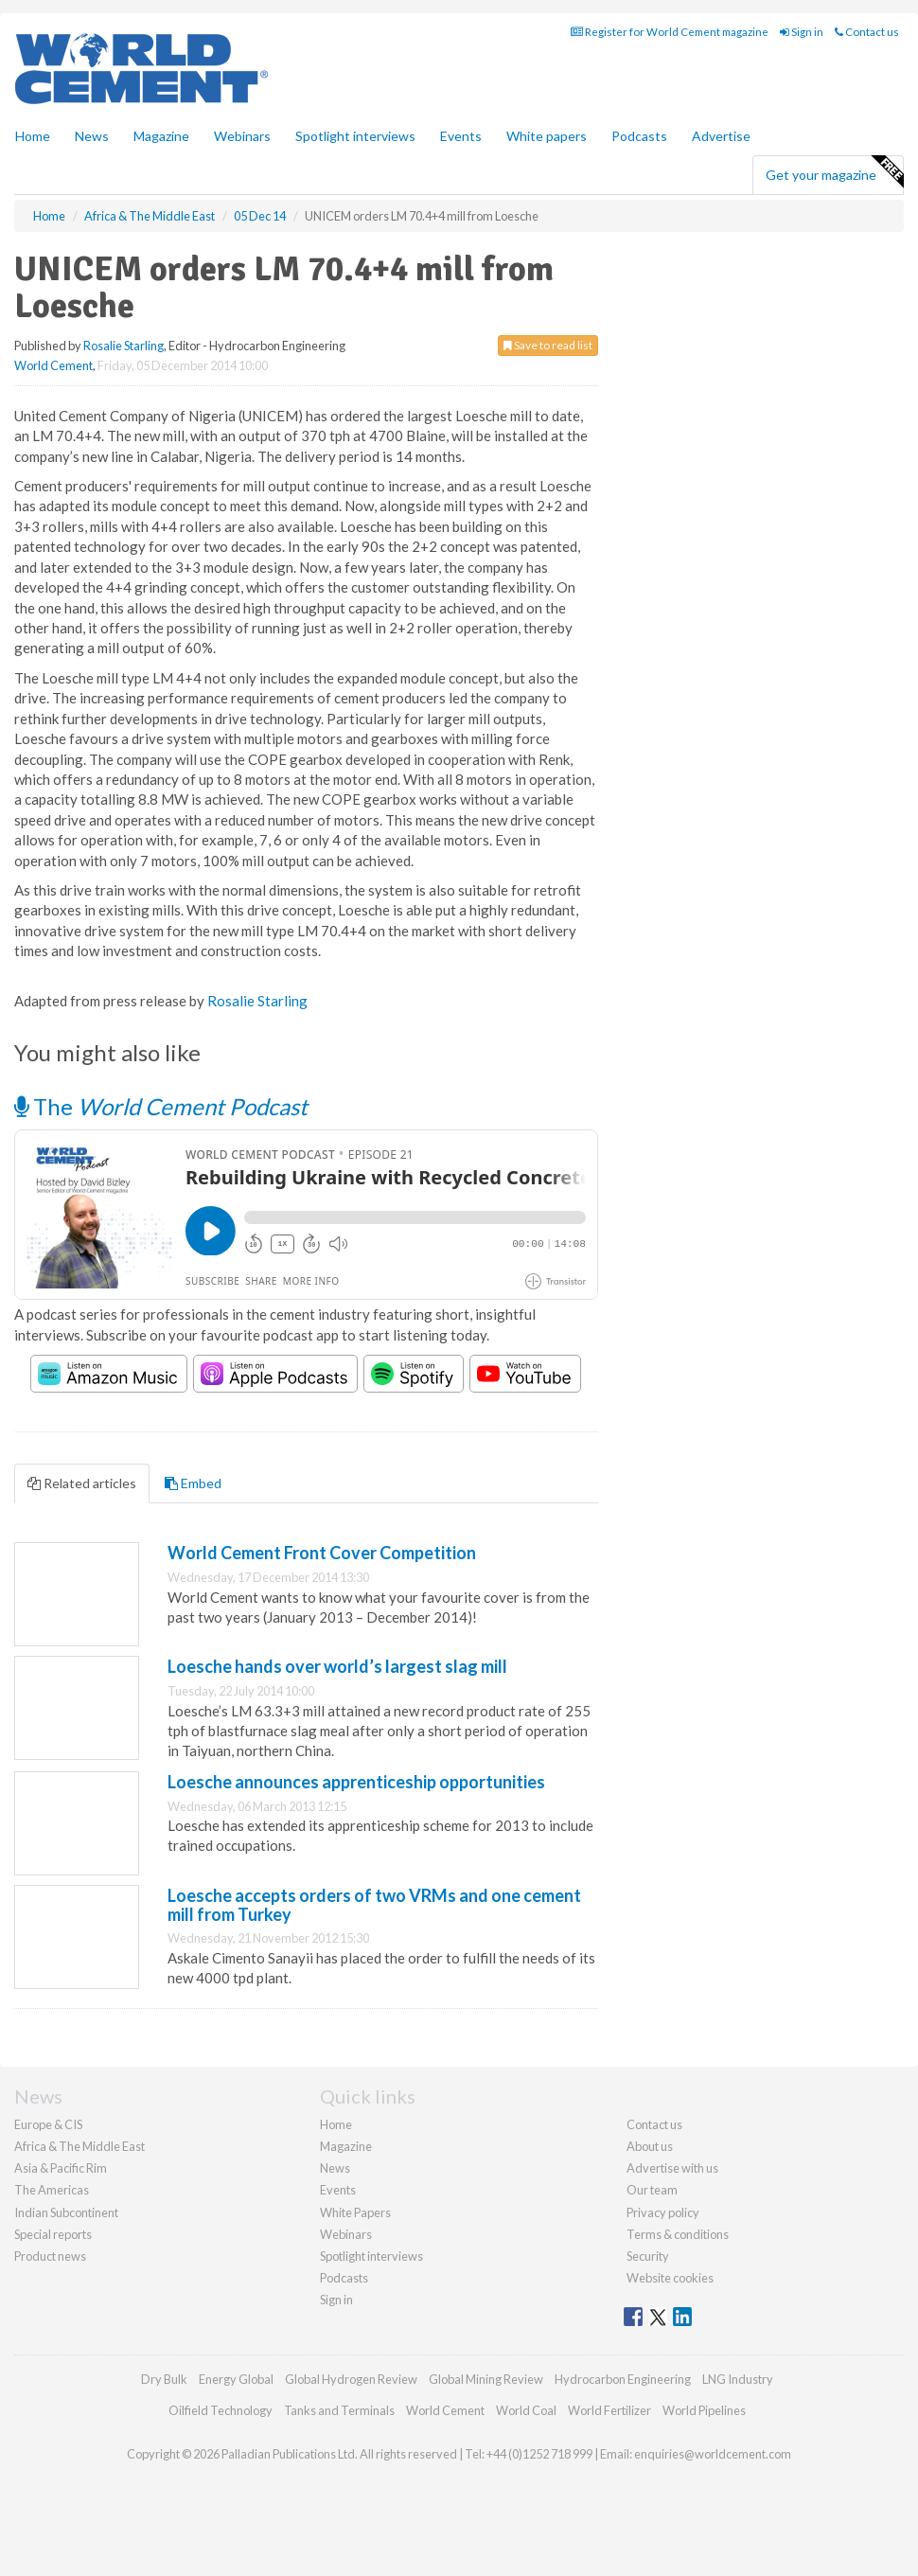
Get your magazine (834, 172)
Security (648, 2256)
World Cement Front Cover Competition (322, 1552)
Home (32, 136)
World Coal (526, 2410)
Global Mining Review (486, 2379)
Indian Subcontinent (66, 2212)
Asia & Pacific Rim (60, 2168)
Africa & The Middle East (79, 2146)
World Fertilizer (609, 2410)
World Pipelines (704, 2410)
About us (650, 2146)
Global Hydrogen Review (351, 2379)
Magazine (161, 136)
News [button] (92, 136)
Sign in (801, 32)
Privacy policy (663, 2212)
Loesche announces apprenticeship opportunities (356, 1781)
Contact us (867, 32)
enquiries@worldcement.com (712, 2453)
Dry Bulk (164, 2379)
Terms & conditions (678, 2234)
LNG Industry (737, 2379)
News (335, 2168)
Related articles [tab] (81, 1483)
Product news (50, 2256)
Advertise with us (672, 2168)
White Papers (355, 2212)
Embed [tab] (193, 1483)
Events (461, 136)
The (161, 1106)
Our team (652, 2189)
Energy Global (236, 2379)
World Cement (53, 365)
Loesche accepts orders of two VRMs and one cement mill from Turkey (374, 1905)
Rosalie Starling (123, 345)
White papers (546, 136)
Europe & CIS (48, 2124)
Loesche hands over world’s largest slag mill (337, 1666)
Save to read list (547, 345)
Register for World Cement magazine (669, 32)
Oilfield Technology (220, 2410)
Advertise (721, 136)
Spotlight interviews (355, 136)
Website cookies (670, 2277)
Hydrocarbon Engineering (623, 2379)
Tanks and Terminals (339, 2410)
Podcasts (639, 136)
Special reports (53, 2234)
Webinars (242, 136)
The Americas (51, 2189)
